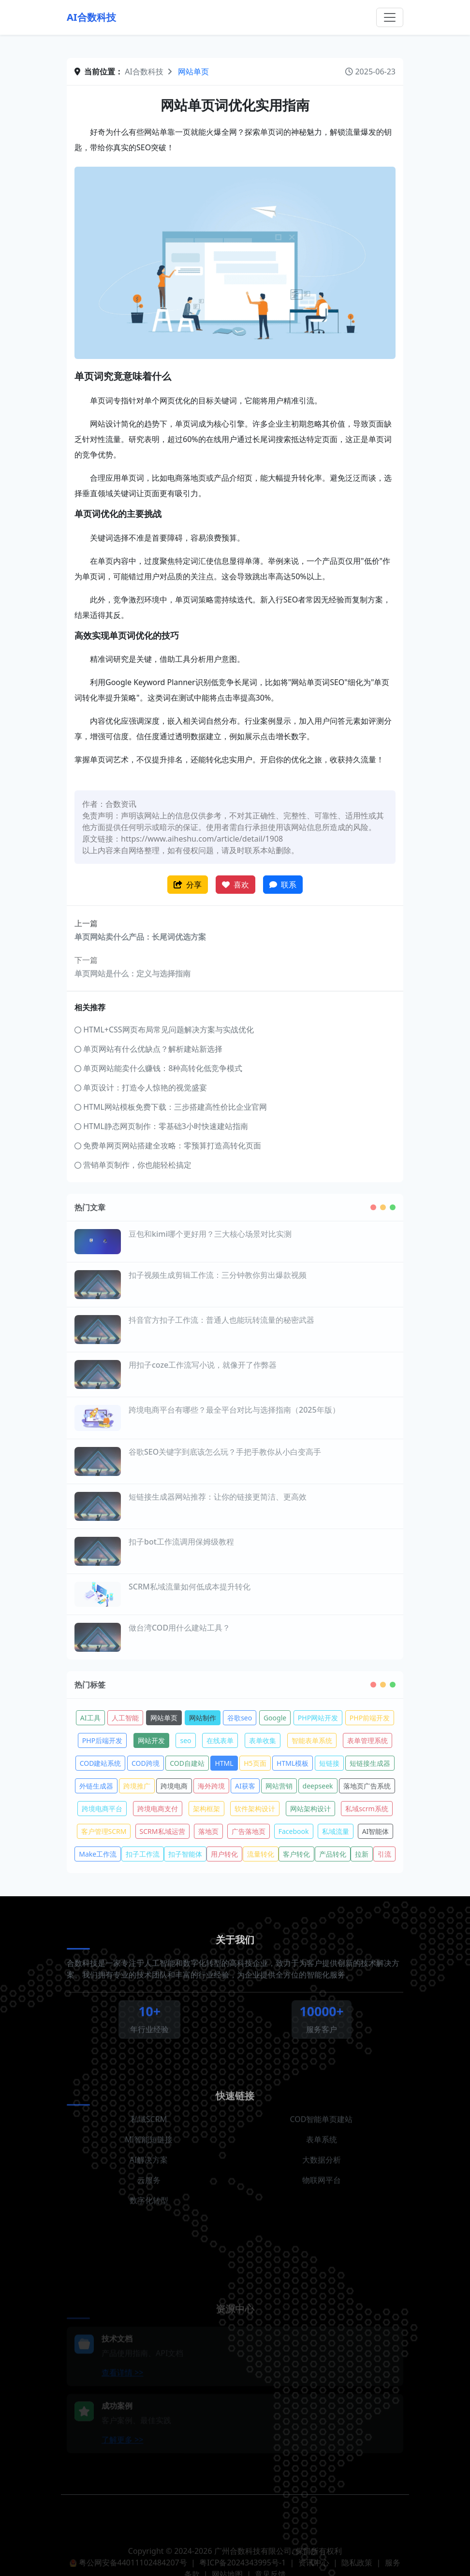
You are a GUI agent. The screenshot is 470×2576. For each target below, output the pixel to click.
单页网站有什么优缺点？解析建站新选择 (148, 1049)
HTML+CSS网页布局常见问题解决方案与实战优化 (164, 1029)
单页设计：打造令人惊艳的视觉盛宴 (140, 1087)
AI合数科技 (91, 17)
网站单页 (193, 71)
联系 (282, 884)
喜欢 (235, 884)
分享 (188, 884)
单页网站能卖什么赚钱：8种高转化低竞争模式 (158, 1068)
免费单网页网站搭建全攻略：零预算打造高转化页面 (167, 1145)
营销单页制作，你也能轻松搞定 (132, 1164)
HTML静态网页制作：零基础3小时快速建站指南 (161, 1126)
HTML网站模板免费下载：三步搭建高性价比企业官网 (170, 1107)
